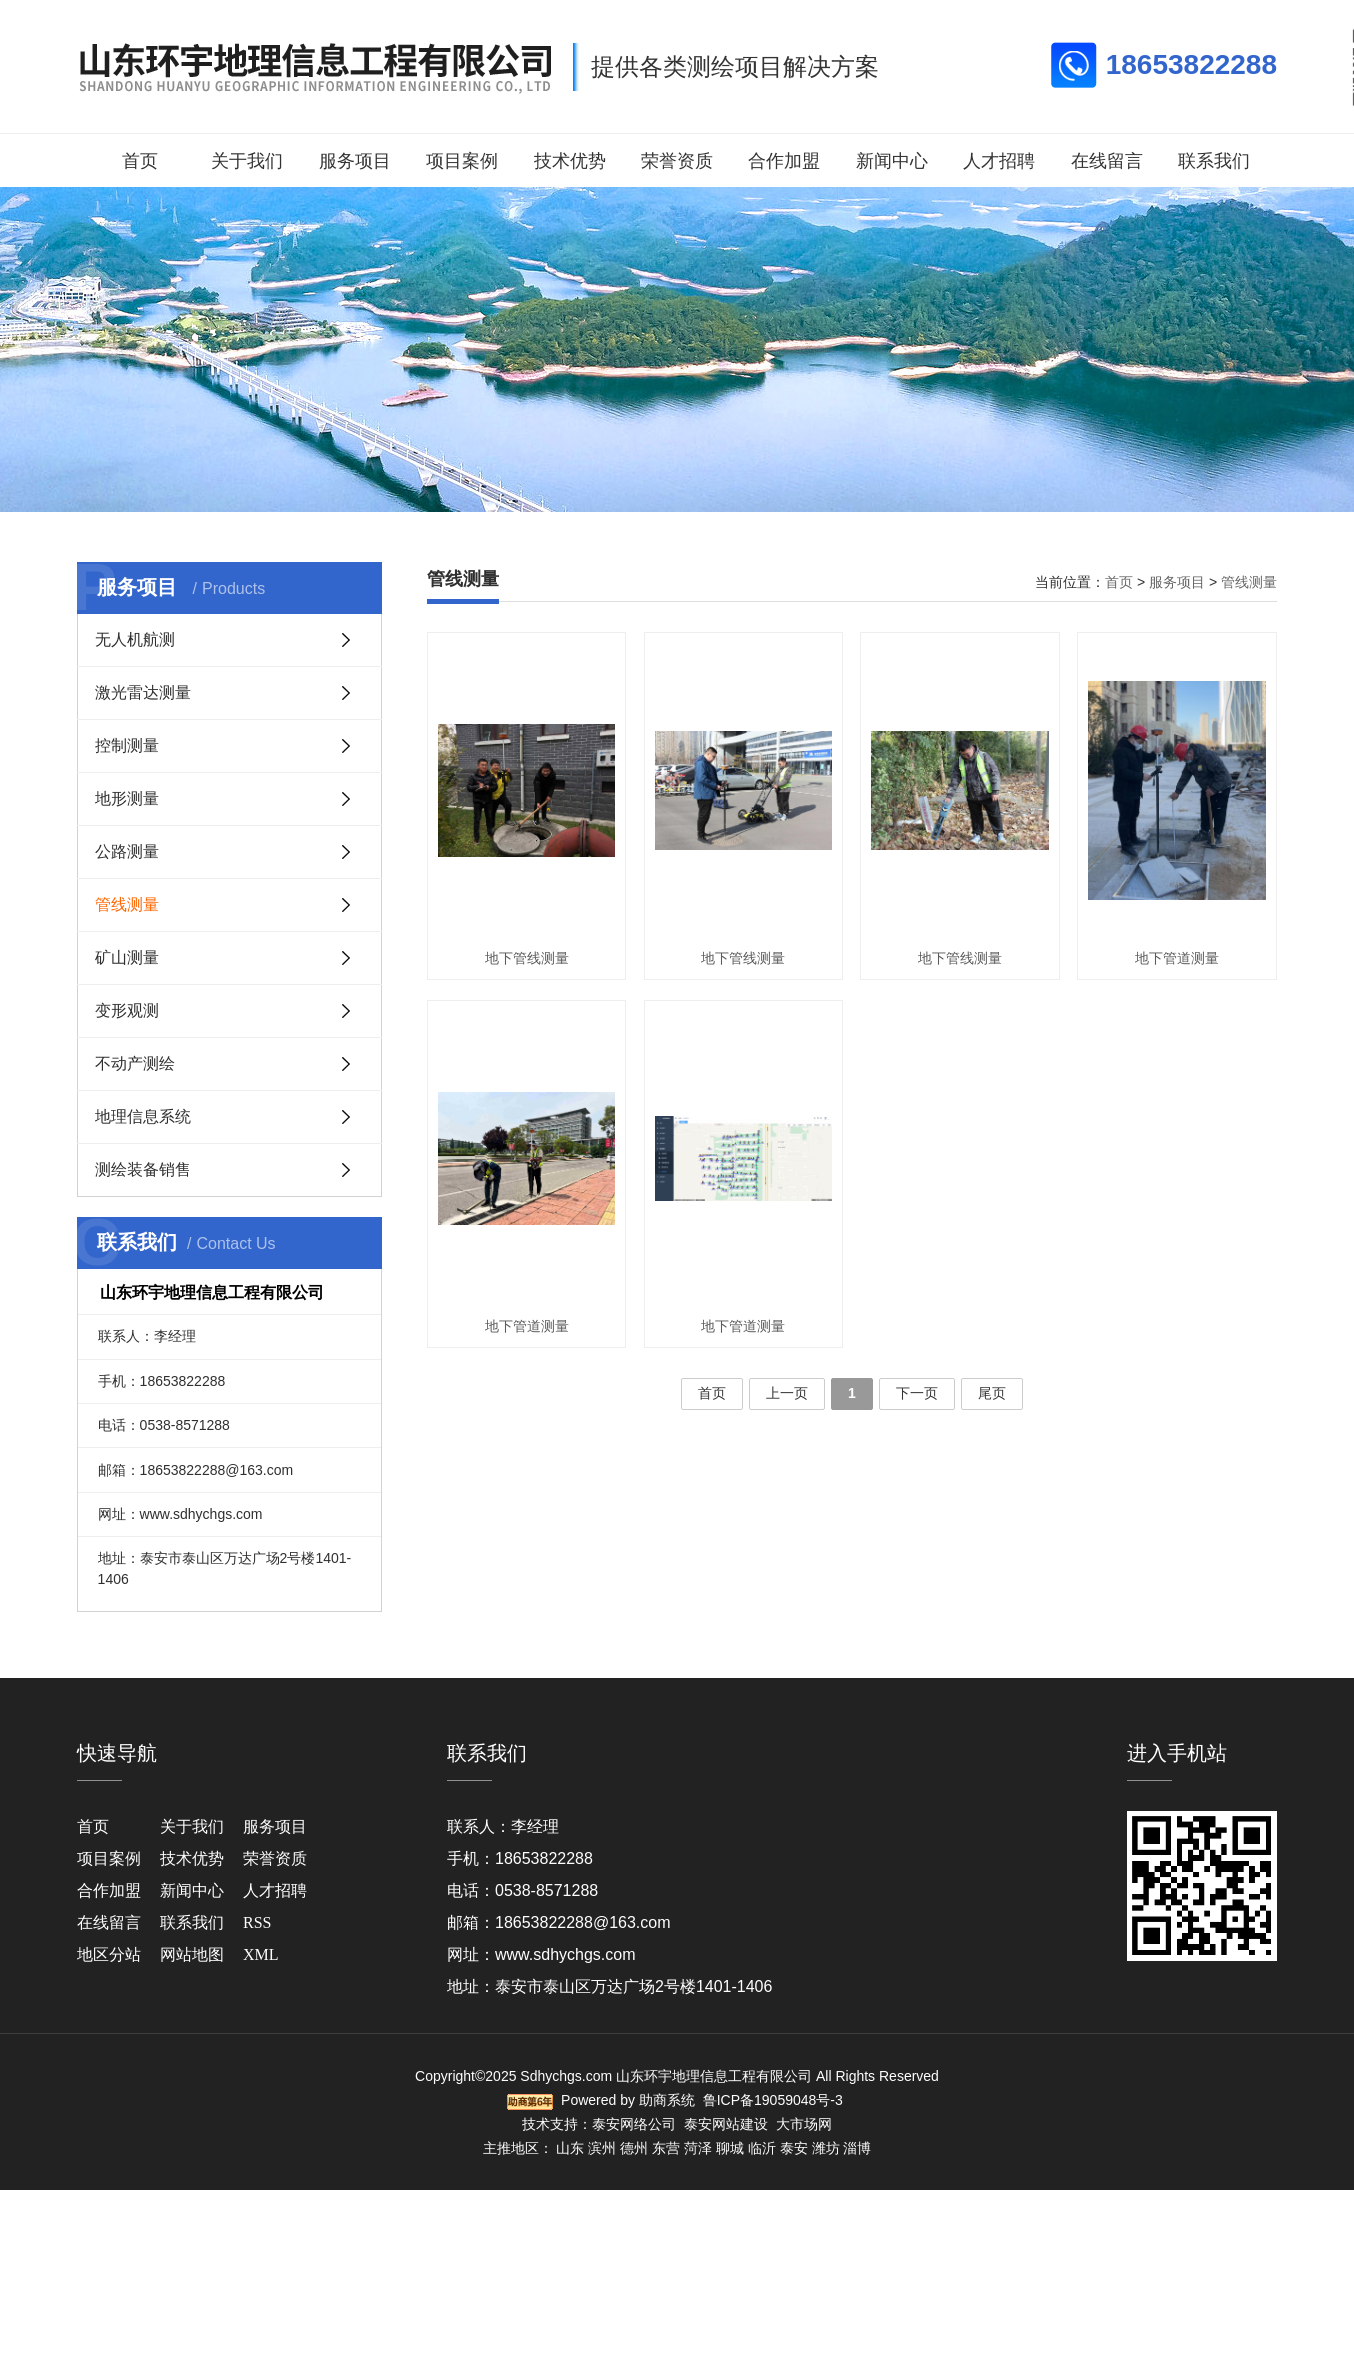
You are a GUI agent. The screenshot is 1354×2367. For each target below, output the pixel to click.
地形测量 (127, 798)
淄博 (857, 2148)
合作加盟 (784, 161)
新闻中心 (892, 161)
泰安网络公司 (634, 2124)
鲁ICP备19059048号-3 (773, 2100)
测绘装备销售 (143, 1169)
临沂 (762, 2148)
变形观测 (127, 1010)
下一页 (917, 1393)
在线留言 (1107, 161)
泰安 (794, 2148)
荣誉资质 (677, 161)
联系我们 (1214, 161)
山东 (570, 2148)
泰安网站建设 (726, 2124)
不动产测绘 (135, 1063)
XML (261, 1954)
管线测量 (127, 904)
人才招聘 (999, 161)
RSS (257, 1922)
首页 (140, 161)
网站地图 (192, 1954)
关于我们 (247, 161)
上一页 (787, 1393)
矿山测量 (127, 957)
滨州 (602, 2148)
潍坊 (826, 2148)
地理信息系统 (143, 1116)
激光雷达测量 (143, 692)
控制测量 (127, 745)
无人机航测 (135, 639)
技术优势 (570, 161)
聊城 (730, 2148)
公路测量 (127, 851)
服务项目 (355, 161)
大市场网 (804, 2124)
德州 (634, 2148)
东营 (666, 2148)
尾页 (992, 1393)
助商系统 (667, 2100)
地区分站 (109, 1954)
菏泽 (698, 2148)
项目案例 (462, 161)
